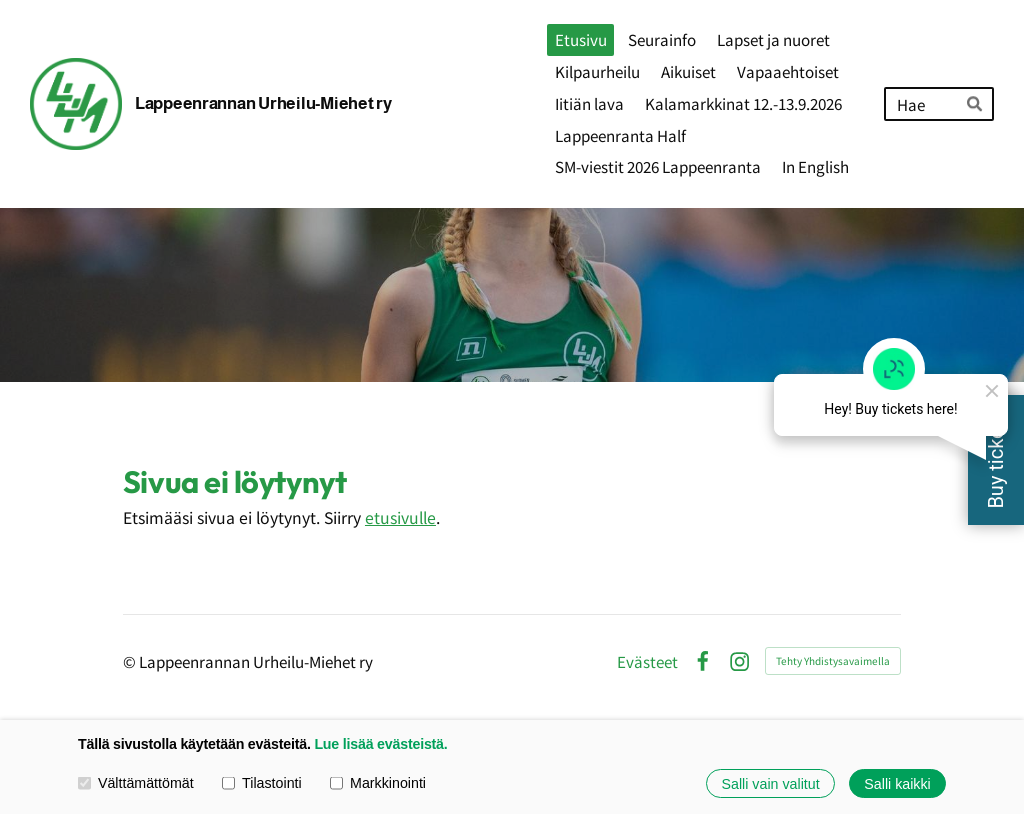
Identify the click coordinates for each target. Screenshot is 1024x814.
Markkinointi (378, 783)
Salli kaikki (897, 783)
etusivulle (400, 517)
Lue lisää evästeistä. (380, 744)
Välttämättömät (136, 783)
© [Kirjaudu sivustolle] (131, 661)
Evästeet (647, 661)
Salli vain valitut (771, 783)
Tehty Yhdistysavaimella (833, 660)
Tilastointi (262, 783)
